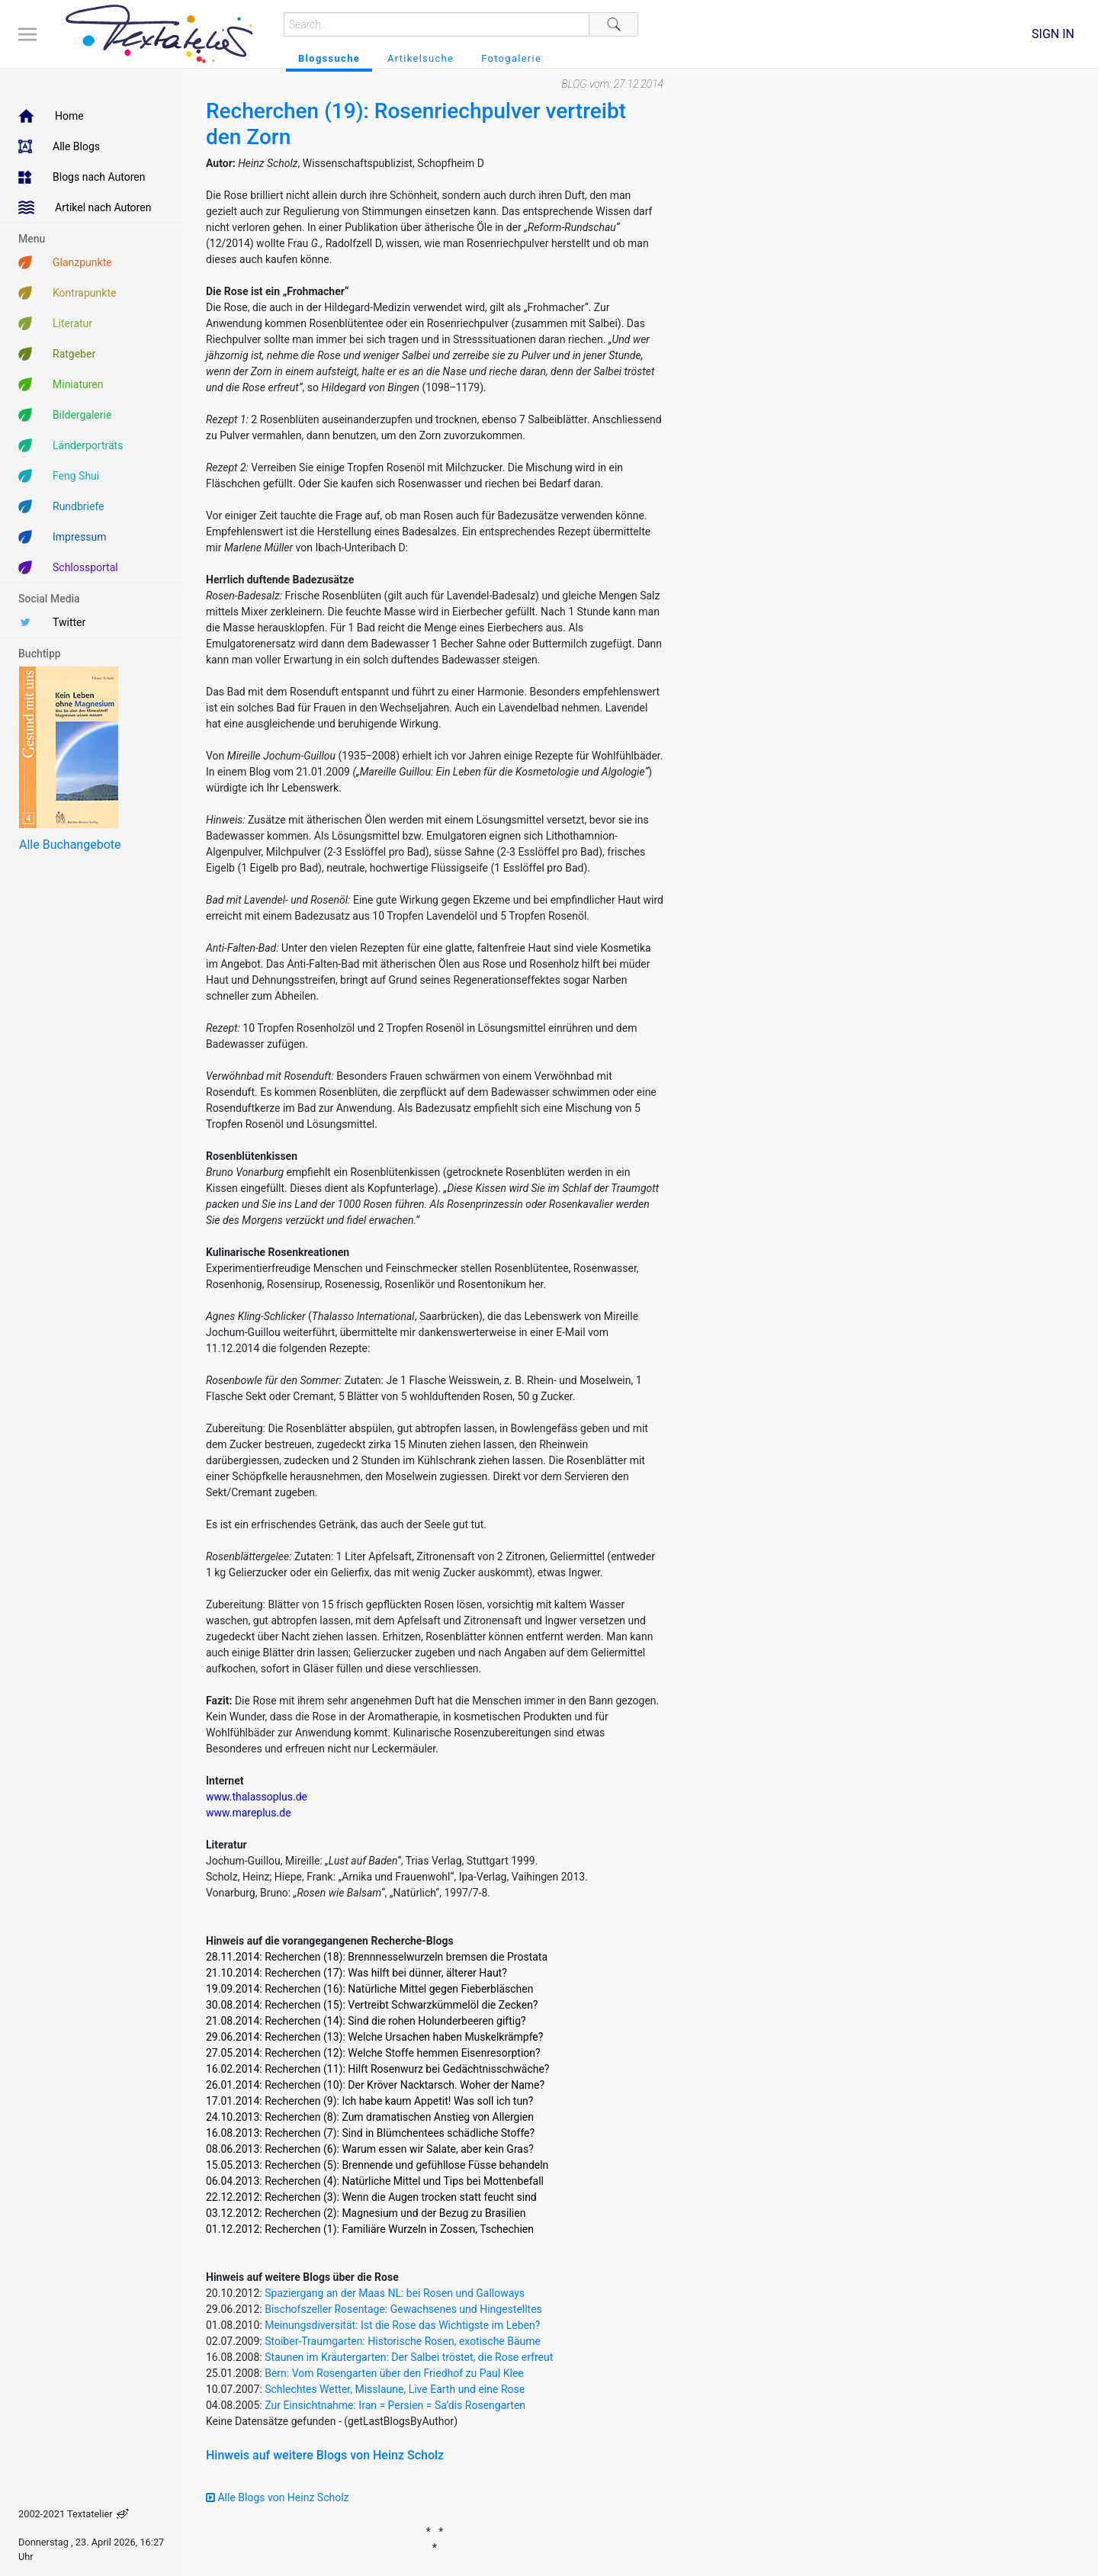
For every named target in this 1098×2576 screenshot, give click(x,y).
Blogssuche (329, 58)
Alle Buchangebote (69, 844)
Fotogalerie (511, 58)
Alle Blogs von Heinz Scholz (277, 2497)
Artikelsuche (420, 58)
